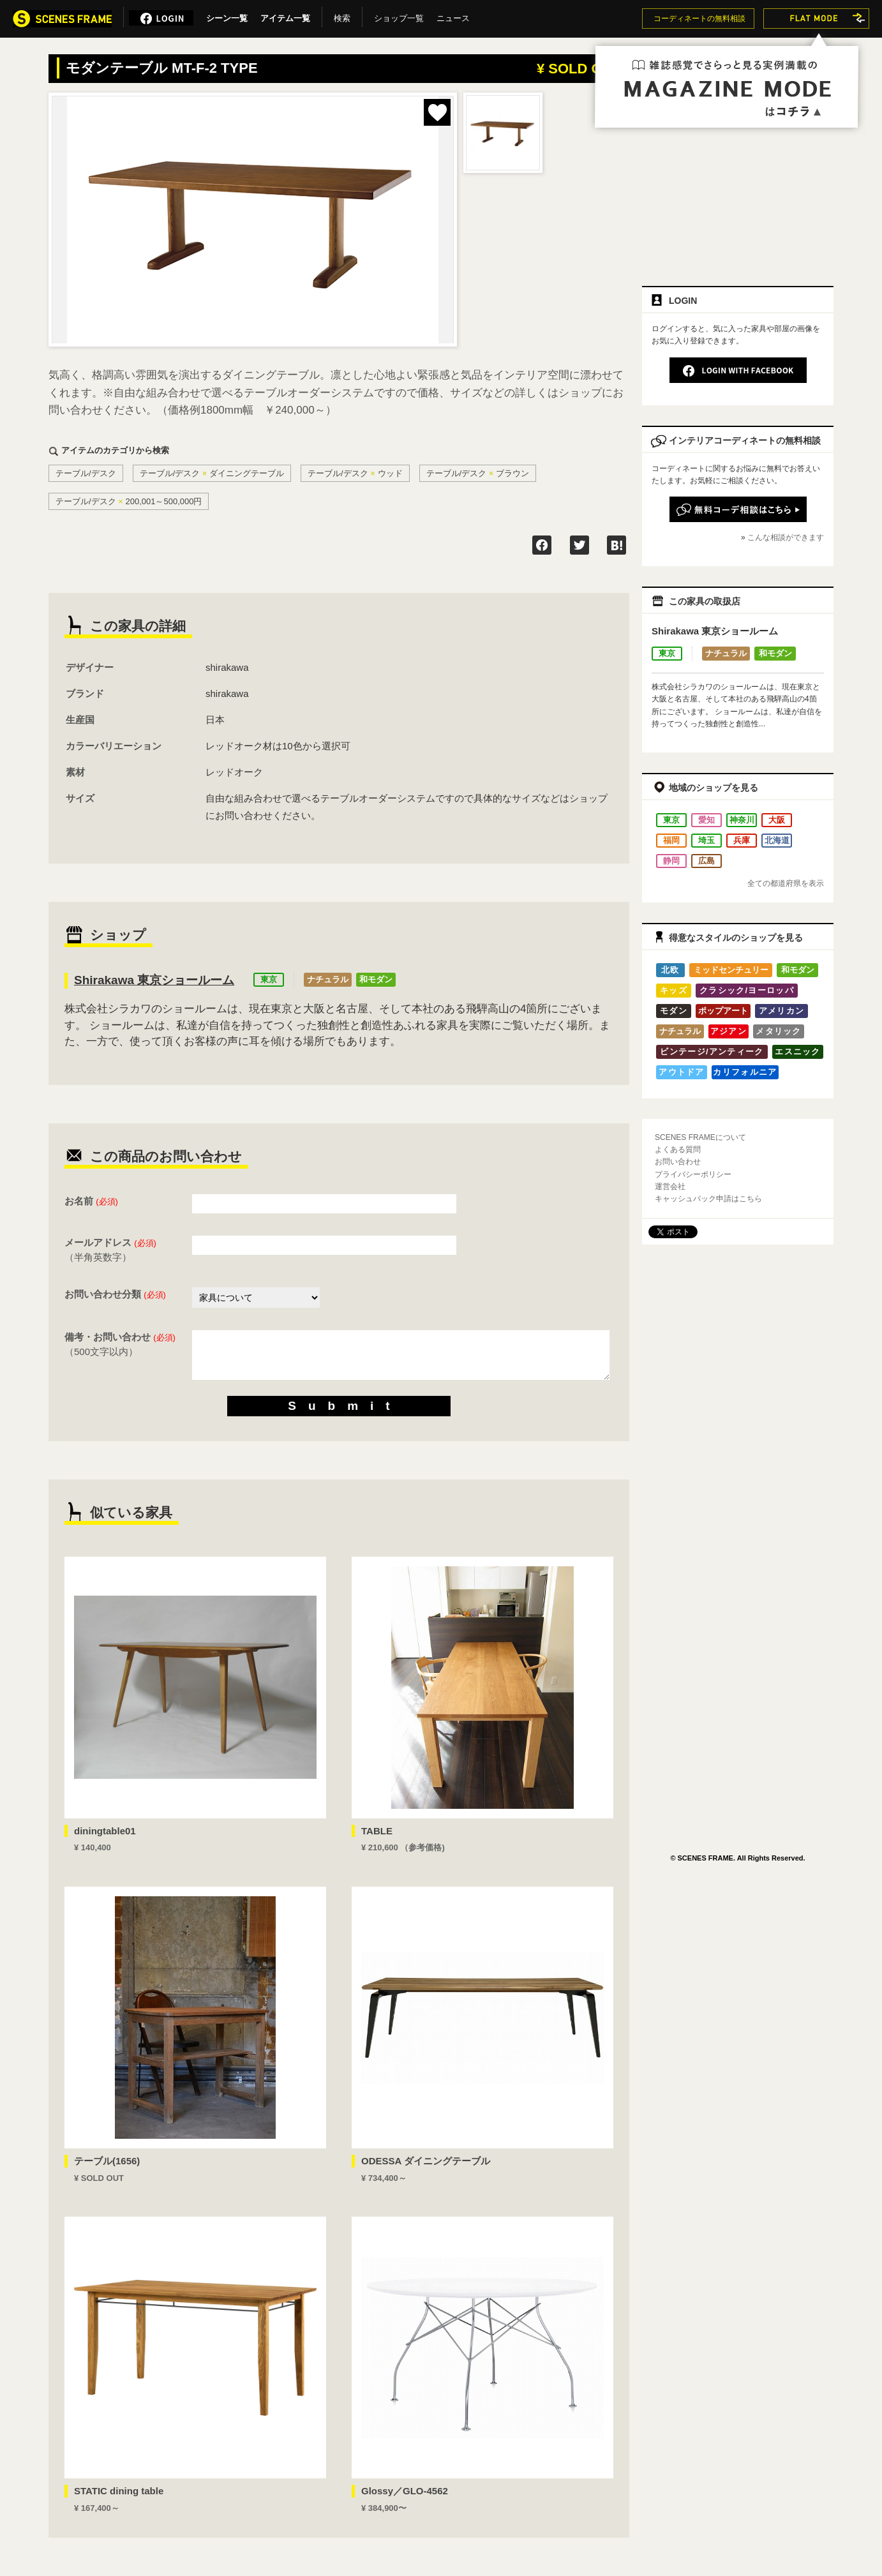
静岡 (671, 860)
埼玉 (706, 840)
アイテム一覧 (285, 16)
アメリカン (782, 1010)
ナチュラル (327, 979)
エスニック (798, 1051)
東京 (268, 979)
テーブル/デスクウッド (355, 473)
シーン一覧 (227, 16)
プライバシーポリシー (693, 1174)
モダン (673, 1010)
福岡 (671, 840)
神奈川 (741, 820)
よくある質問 (678, 1149)
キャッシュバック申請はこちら (708, 1198)
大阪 (776, 820)
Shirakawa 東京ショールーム (154, 980)
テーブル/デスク (86, 473)
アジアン (728, 1031)
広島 (706, 860)
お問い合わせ (678, 1161)
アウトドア (682, 1072)
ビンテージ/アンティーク (711, 1051)
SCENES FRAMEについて (700, 1137)
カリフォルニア (745, 1072)
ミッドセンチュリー (731, 970)
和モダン (375, 979)
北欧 (670, 970)
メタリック (779, 1031)
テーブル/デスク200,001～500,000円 (129, 501)
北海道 (777, 840)
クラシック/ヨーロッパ (746, 990)
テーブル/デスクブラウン (477, 473)
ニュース (453, 16)
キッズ (673, 990)
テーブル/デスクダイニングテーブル (212, 473)
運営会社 (670, 1186)
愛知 (706, 820)
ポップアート (723, 1010)
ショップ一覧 (399, 16)
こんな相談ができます (785, 537)
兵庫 (741, 840)
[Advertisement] (737, 183)
